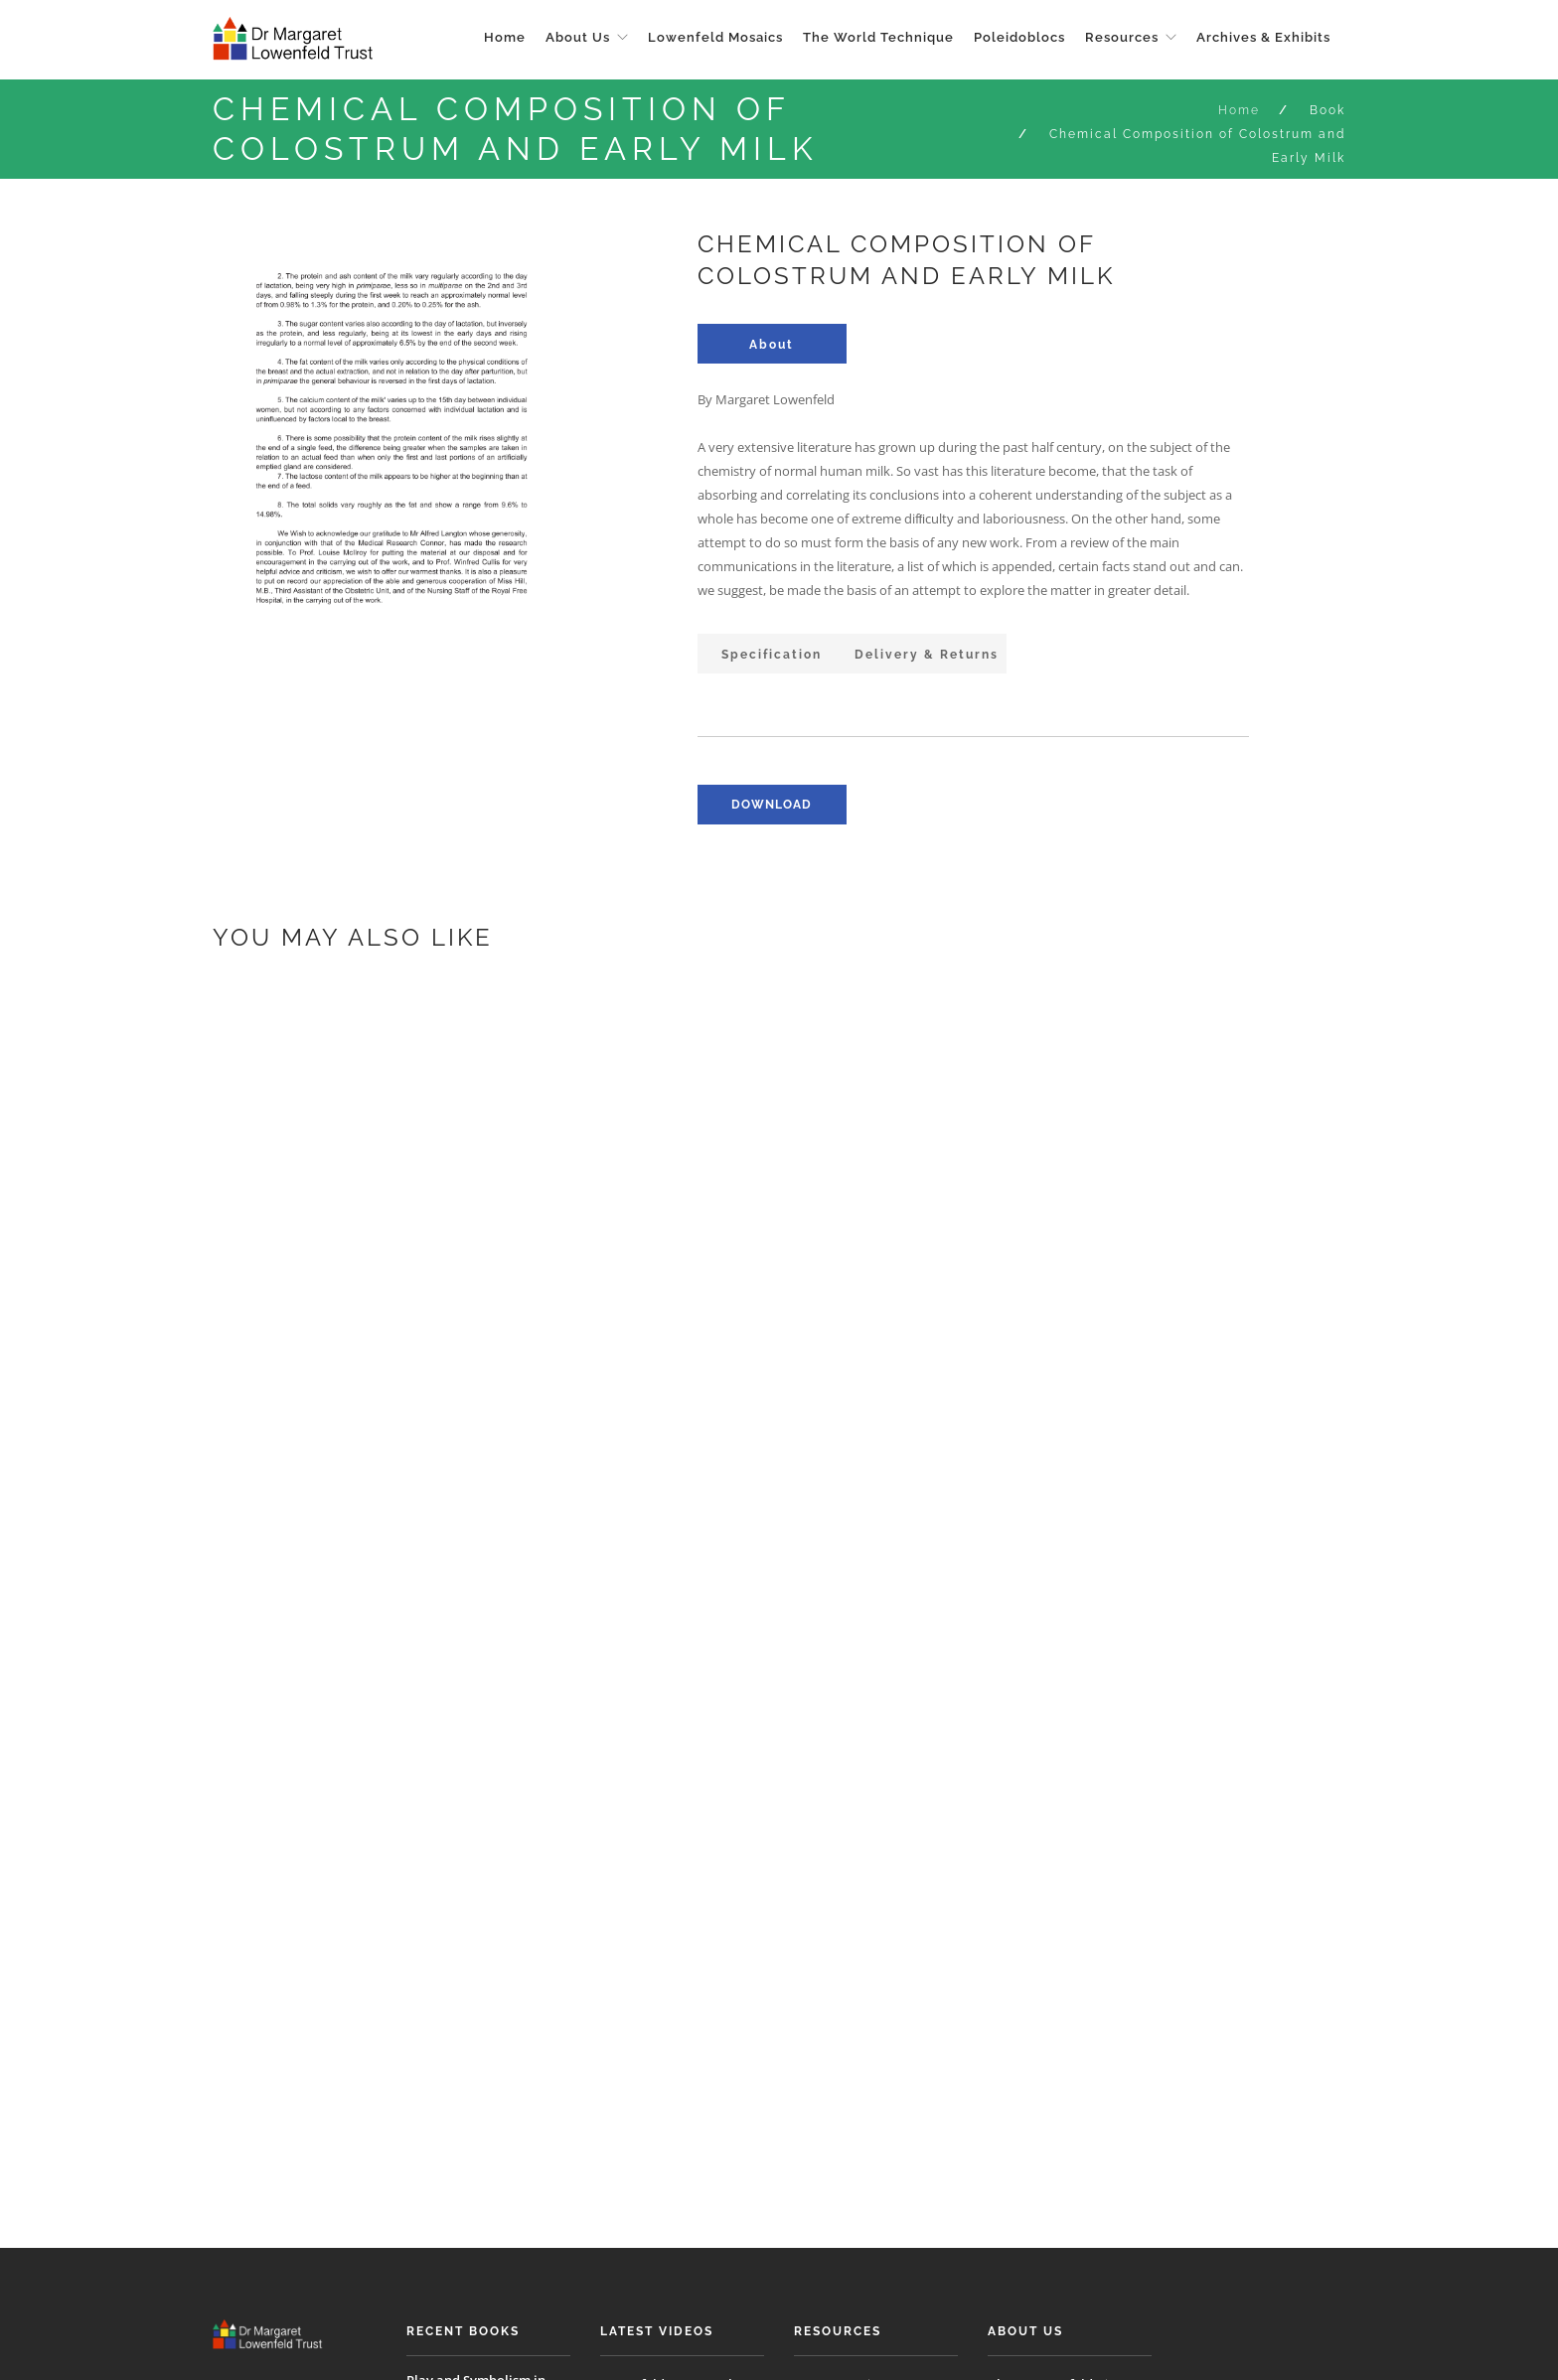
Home (505, 37)
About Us (577, 37)
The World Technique (878, 37)
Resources (1122, 37)
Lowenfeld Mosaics (715, 37)
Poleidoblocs (1019, 37)
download (771, 805)
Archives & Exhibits (1263, 37)
